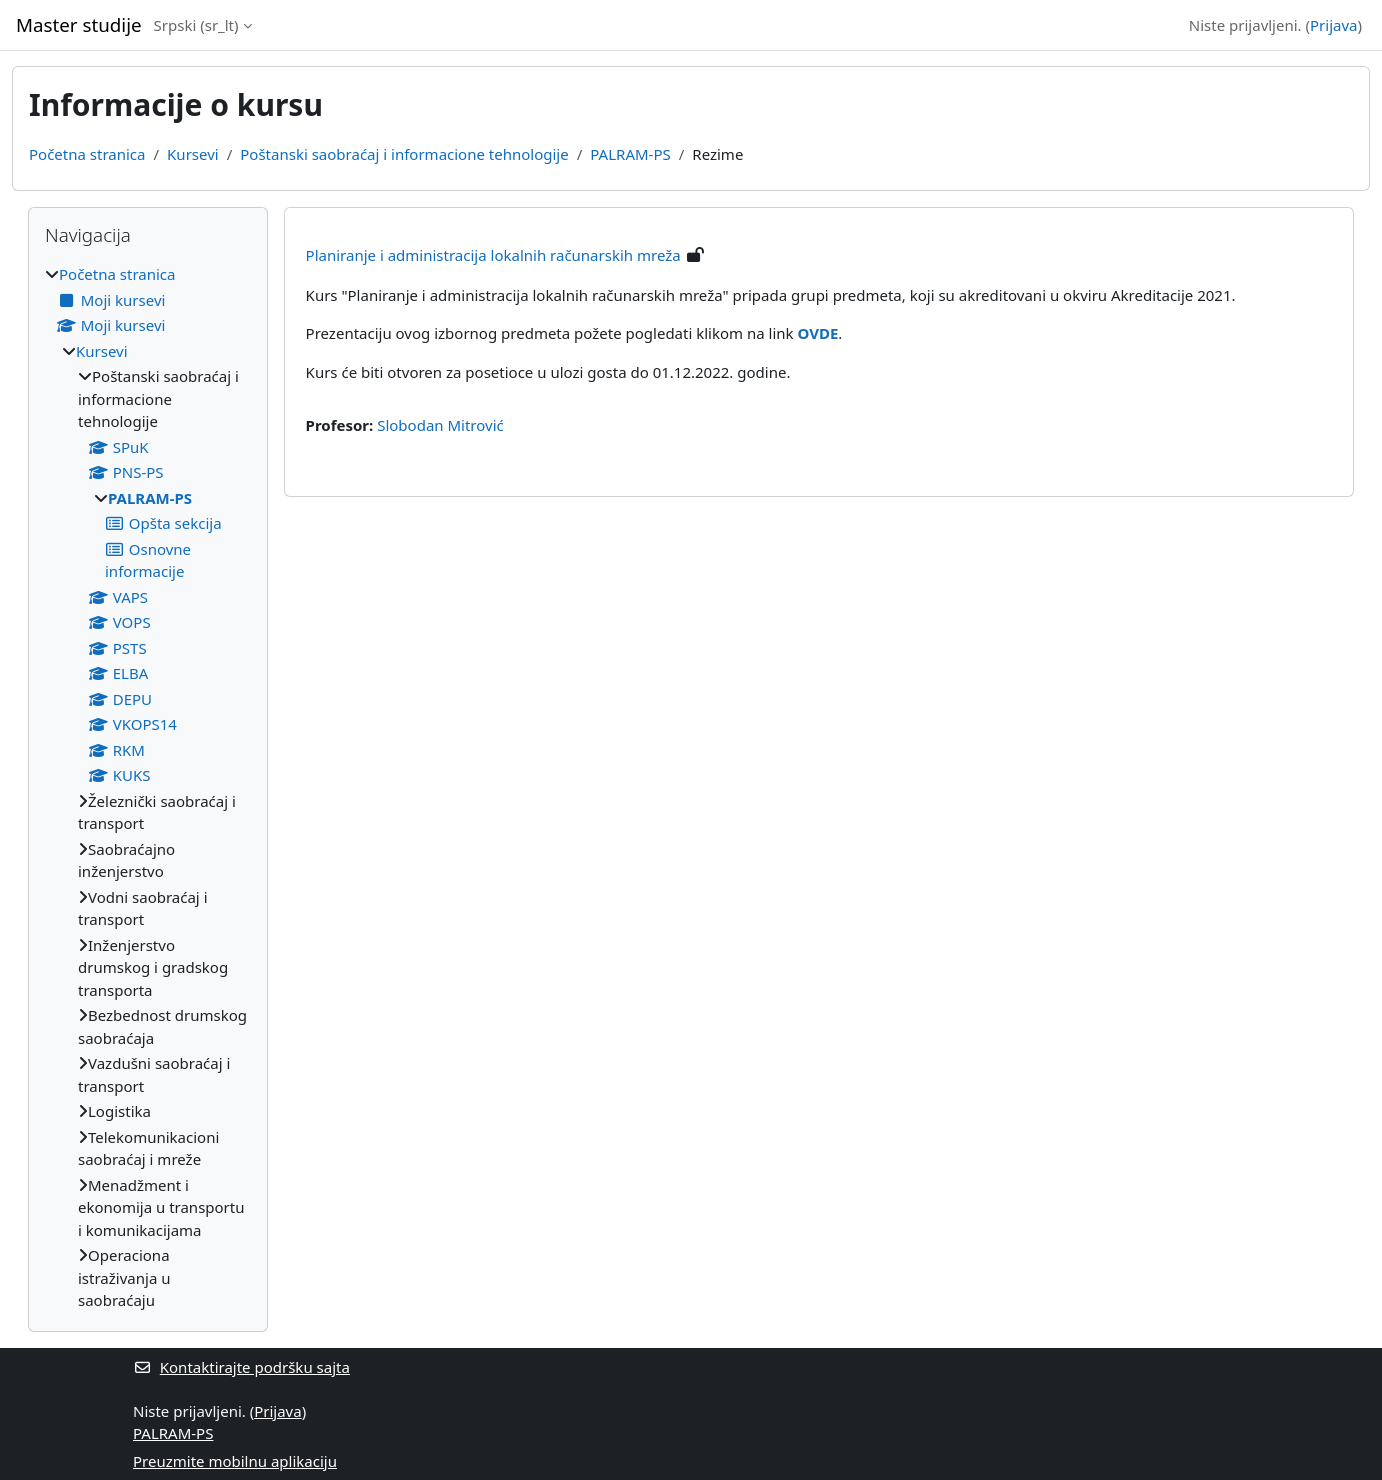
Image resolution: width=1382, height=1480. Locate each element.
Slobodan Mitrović (440, 425)
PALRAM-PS (630, 154)
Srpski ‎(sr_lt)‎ (196, 25)
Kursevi (193, 154)
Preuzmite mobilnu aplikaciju (235, 1461)
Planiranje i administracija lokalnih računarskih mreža (493, 255)
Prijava (1333, 25)
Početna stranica (87, 154)
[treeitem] (148, 787)
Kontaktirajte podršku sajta (241, 1367)
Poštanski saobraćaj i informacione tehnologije (404, 154)
